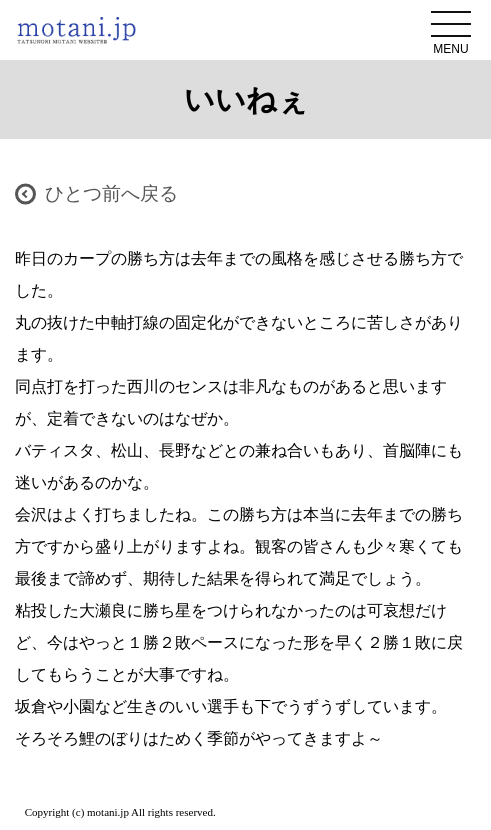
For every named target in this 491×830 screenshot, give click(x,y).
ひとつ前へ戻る (111, 193)
